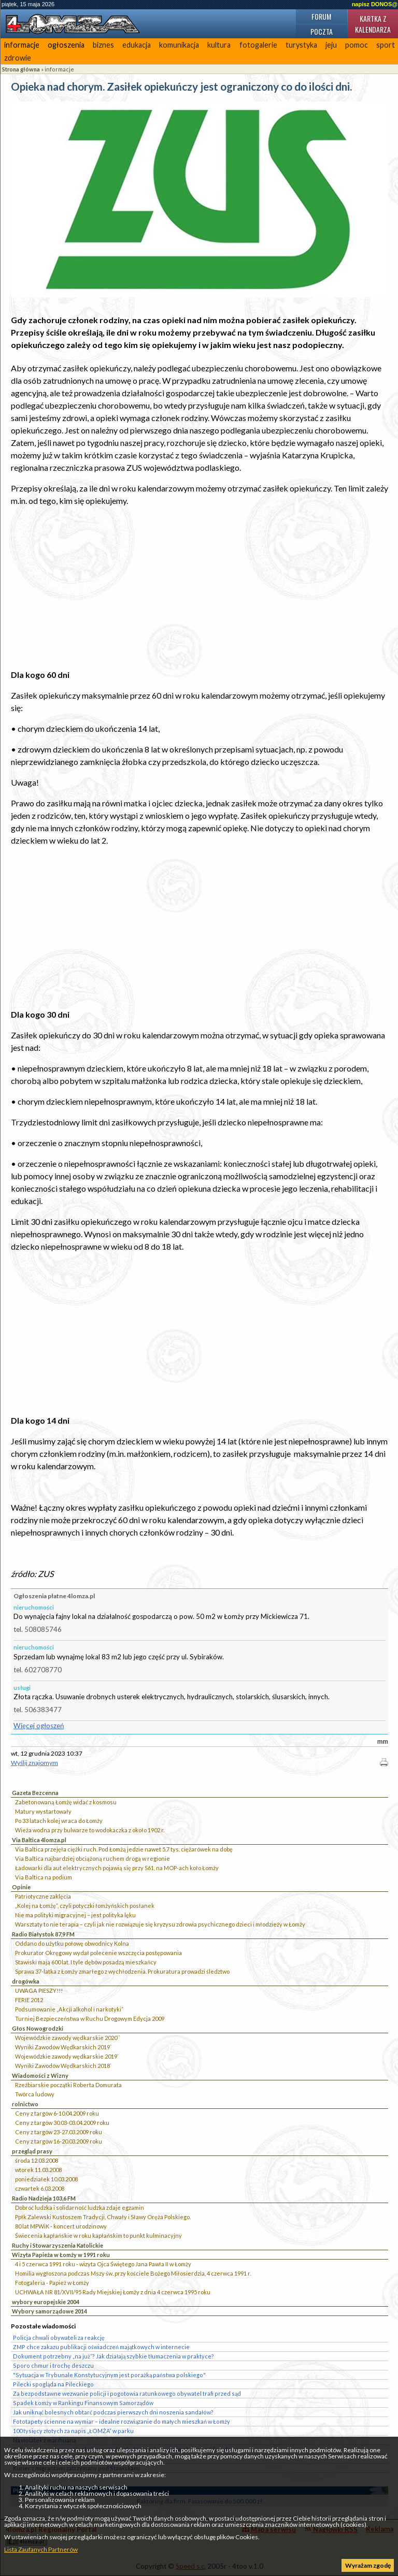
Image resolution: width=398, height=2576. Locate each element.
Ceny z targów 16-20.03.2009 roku (58, 2141)
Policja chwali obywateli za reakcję (59, 2337)
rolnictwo (25, 2104)
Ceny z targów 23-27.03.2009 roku (58, 2132)
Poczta (321, 31)
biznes (103, 44)
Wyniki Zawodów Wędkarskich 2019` (63, 2047)
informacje (21, 44)
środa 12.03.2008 (36, 2160)
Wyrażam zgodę (368, 2565)
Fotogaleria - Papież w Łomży (52, 2282)
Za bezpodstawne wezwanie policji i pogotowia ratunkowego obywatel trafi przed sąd (127, 2393)
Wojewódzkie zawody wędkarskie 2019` (67, 2056)
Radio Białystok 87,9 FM (43, 1934)
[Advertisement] (199, 587)
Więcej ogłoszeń (38, 1725)
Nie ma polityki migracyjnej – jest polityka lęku (75, 1915)
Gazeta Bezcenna (35, 1792)
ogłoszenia (66, 44)
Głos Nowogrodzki (37, 2028)
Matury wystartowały (43, 1811)
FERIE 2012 (29, 1999)
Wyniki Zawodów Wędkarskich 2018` (63, 2065)
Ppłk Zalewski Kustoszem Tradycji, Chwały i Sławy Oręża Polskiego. (103, 2216)
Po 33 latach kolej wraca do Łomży (59, 1820)
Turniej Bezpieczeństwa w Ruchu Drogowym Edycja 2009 (89, 2018)
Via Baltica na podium (43, 1877)
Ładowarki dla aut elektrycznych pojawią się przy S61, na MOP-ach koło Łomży (117, 1867)
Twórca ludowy (34, 2094)
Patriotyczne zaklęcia (43, 1896)
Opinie (21, 1887)
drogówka (25, 1981)
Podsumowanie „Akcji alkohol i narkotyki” (69, 2009)
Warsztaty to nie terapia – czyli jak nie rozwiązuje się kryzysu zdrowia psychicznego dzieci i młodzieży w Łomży (160, 1924)
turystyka (301, 44)
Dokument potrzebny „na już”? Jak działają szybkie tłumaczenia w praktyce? (113, 2356)
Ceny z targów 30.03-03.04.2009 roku (62, 2122)
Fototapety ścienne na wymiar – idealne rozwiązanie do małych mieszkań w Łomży (121, 2421)
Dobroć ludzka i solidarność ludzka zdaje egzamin (79, 2207)
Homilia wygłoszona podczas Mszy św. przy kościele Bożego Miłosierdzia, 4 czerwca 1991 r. (133, 2273)
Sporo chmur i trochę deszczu (53, 2365)
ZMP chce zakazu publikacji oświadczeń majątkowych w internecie (101, 2346)
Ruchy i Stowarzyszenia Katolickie (57, 2245)
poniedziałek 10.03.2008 (46, 2179)
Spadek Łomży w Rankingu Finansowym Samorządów (83, 2402)
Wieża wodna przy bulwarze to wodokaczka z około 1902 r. (89, 1830)
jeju (331, 44)
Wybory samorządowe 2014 (49, 2311)
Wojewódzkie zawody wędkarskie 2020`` (67, 2037)
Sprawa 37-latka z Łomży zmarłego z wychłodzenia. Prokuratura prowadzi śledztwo (122, 1971)
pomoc (356, 44)
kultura (219, 44)
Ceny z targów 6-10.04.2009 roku (57, 2113)
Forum (321, 16)
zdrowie (17, 57)
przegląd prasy (32, 2151)
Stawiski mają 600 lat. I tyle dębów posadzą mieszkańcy (86, 1962)
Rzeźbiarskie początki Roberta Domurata (68, 2084)
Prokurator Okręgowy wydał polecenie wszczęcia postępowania (98, 1952)
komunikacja (179, 44)
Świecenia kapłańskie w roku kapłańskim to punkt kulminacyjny (98, 2235)
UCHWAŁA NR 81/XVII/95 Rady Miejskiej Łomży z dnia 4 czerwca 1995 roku (112, 2292)
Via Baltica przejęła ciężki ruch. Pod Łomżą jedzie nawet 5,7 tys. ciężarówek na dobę (124, 1849)
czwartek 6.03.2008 (39, 2188)
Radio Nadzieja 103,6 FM (44, 2198)
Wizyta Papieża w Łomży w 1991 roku (61, 2254)
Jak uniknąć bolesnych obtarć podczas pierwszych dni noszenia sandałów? (113, 2412)
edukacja (136, 44)
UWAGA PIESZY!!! (39, 1990)
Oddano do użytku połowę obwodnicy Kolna (72, 1943)
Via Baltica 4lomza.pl (39, 1839)
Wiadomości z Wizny (40, 2075)
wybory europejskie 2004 (45, 2301)
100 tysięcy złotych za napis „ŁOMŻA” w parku (73, 2430)
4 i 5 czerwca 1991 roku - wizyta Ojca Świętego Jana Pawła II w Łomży (103, 2264)
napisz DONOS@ (374, 4)
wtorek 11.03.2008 (38, 2169)
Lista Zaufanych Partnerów (41, 2549)
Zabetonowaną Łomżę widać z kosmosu (66, 1802)
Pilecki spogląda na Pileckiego (53, 2384)
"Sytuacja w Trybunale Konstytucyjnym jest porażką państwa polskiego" (109, 2374)
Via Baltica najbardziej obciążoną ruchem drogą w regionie (92, 1858)
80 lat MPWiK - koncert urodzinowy (61, 2226)
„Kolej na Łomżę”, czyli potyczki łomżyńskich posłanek (84, 1905)
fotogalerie (258, 44)
